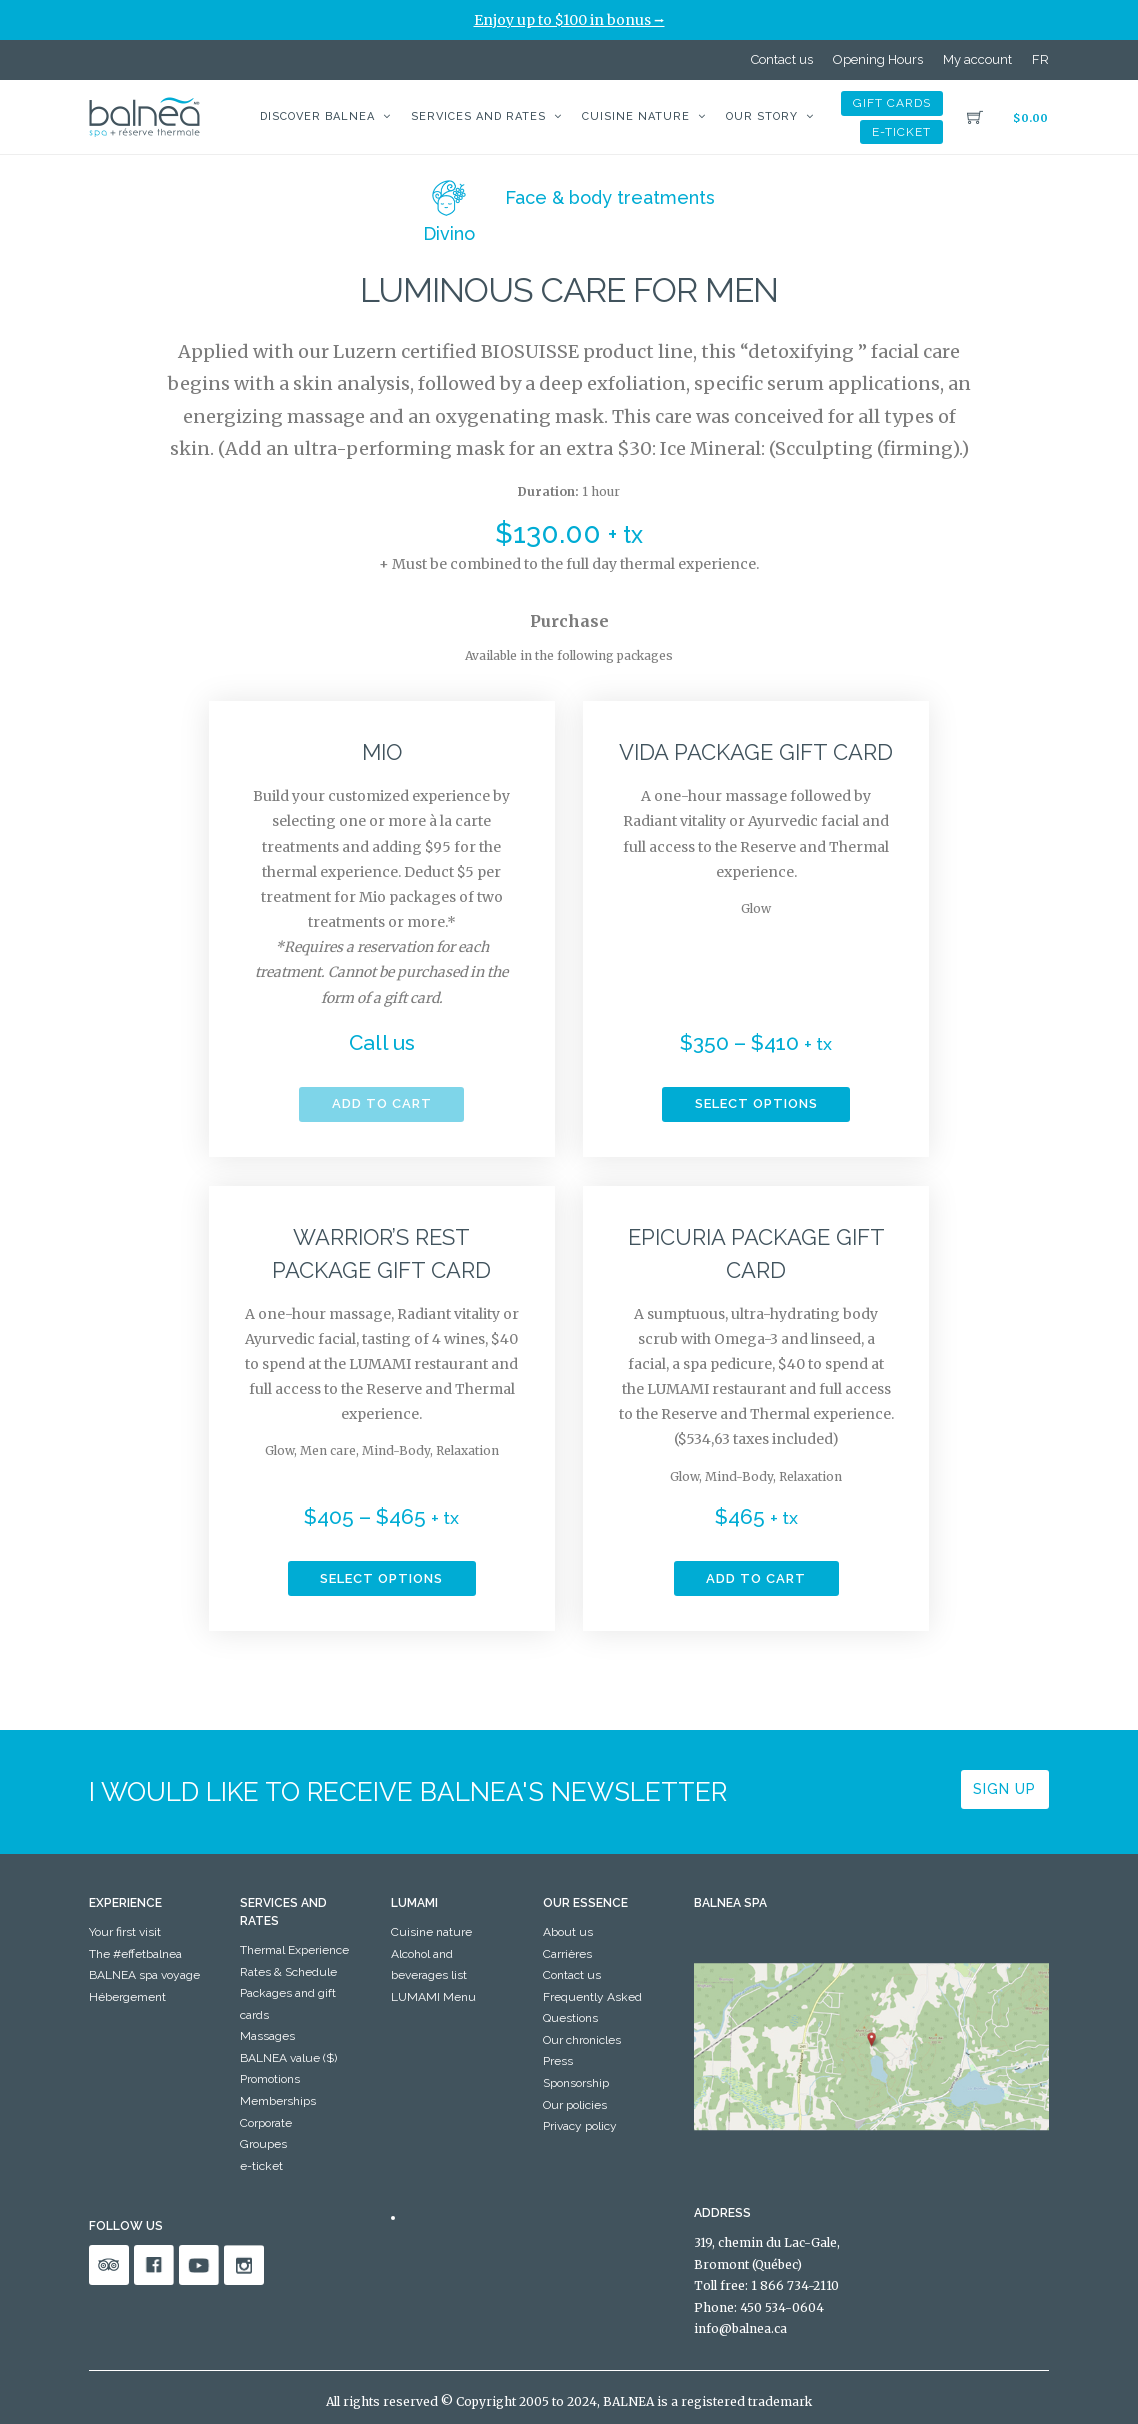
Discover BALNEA (317, 116)
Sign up (1004, 1789)
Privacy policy (580, 2126)
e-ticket (901, 132)
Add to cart (382, 1103)
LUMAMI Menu (433, 1997)
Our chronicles (582, 2040)
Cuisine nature (636, 116)
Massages (267, 2036)
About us (568, 1932)
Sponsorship (576, 2083)
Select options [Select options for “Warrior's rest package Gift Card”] (381, 1578)
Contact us (782, 59)
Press (558, 2061)
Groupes (263, 2144)
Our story (762, 116)
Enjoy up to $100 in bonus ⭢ (569, 20)
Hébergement (127, 1997)
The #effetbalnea (135, 1954)
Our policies (575, 2105)
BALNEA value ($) (288, 2058)
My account (977, 59)
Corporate (266, 2123)
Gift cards (892, 103)
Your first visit (125, 1932)
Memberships (278, 2101)
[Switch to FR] (1040, 60)
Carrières (567, 1954)
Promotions (270, 2079)
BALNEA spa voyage (144, 1975)
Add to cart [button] (756, 1578)
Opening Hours (878, 59)
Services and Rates (478, 116)
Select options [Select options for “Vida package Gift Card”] (756, 1103)
